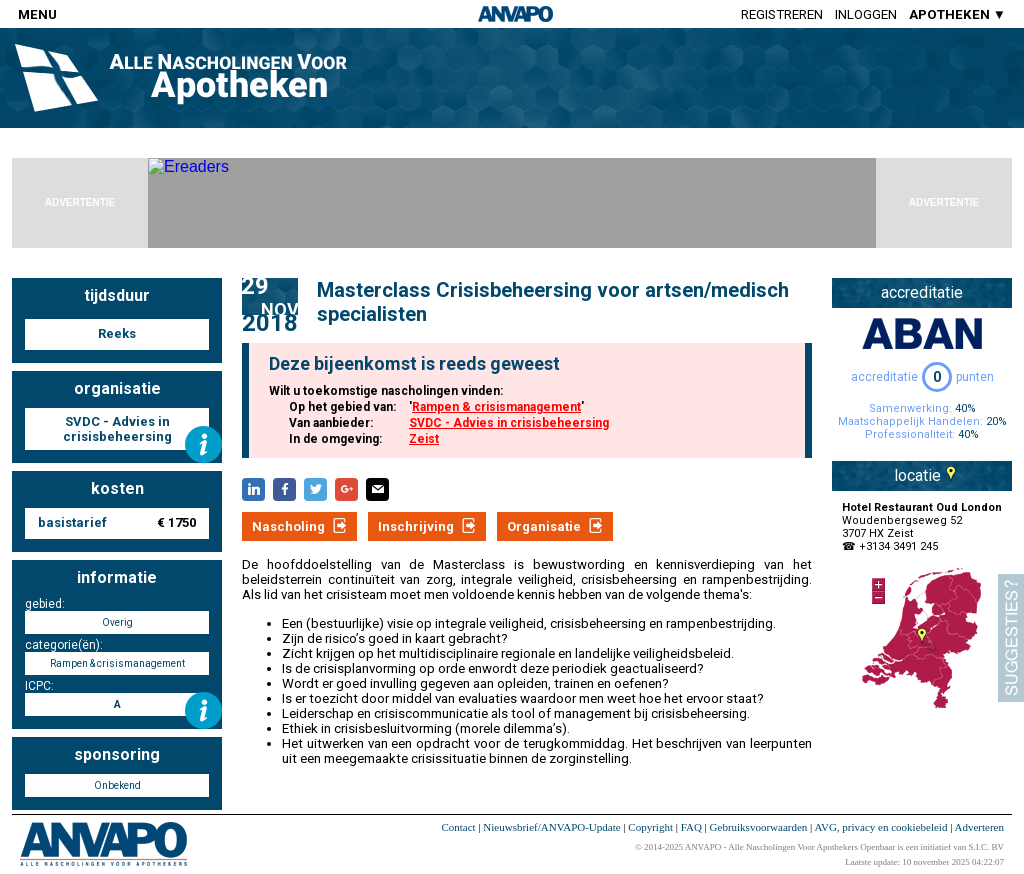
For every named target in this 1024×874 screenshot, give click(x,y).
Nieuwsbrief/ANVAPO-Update (551, 827)
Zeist (424, 439)
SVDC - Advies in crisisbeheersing (509, 423)
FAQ (691, 827)
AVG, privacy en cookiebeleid (880, 827)
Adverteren (979, 827)
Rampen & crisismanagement (496, 407)
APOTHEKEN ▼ (957, 14)
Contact (458, 827)
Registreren (782, 14)
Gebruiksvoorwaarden (759, 827)
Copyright (650, 827)
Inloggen (866, 14)
